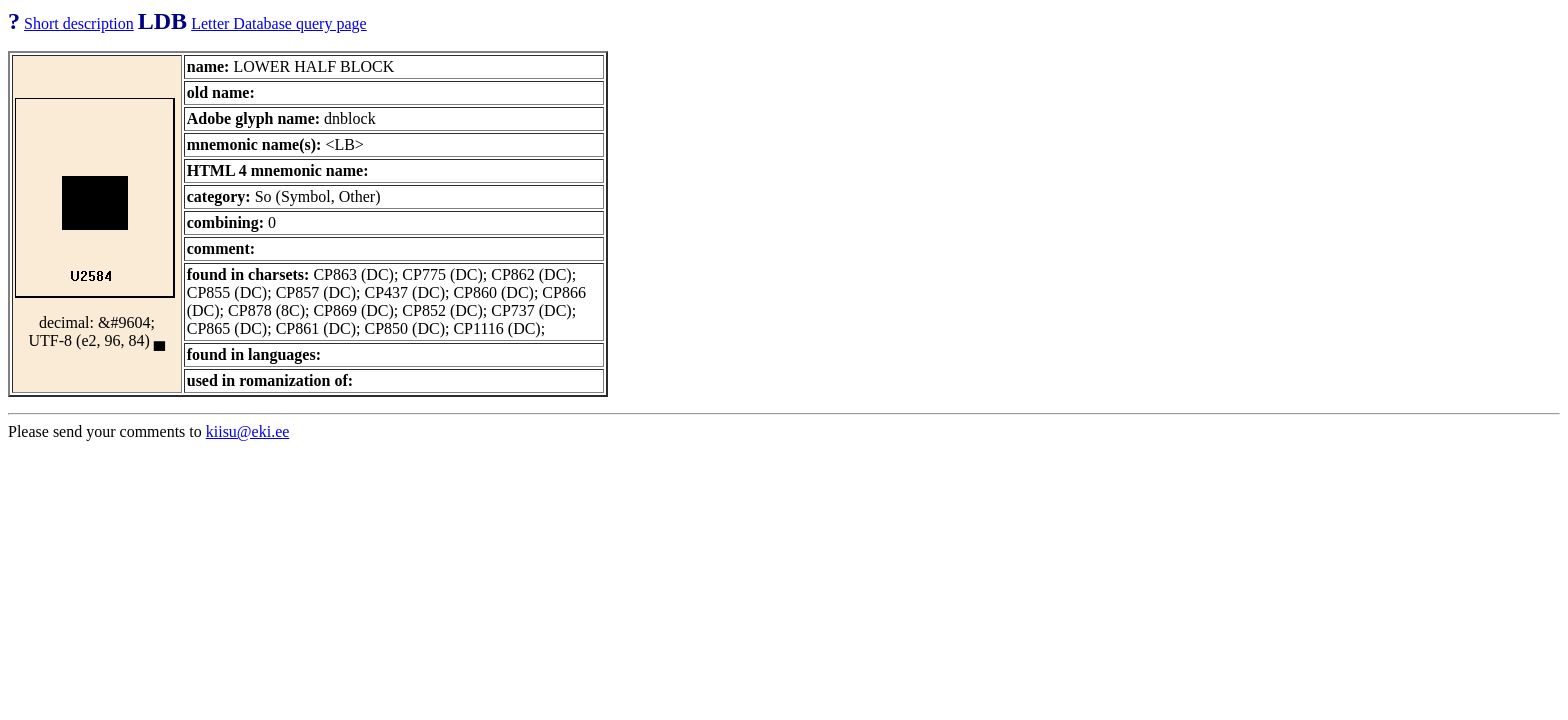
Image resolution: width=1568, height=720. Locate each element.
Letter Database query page (278, 23)
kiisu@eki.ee (248, 431)
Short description (79, 23)
